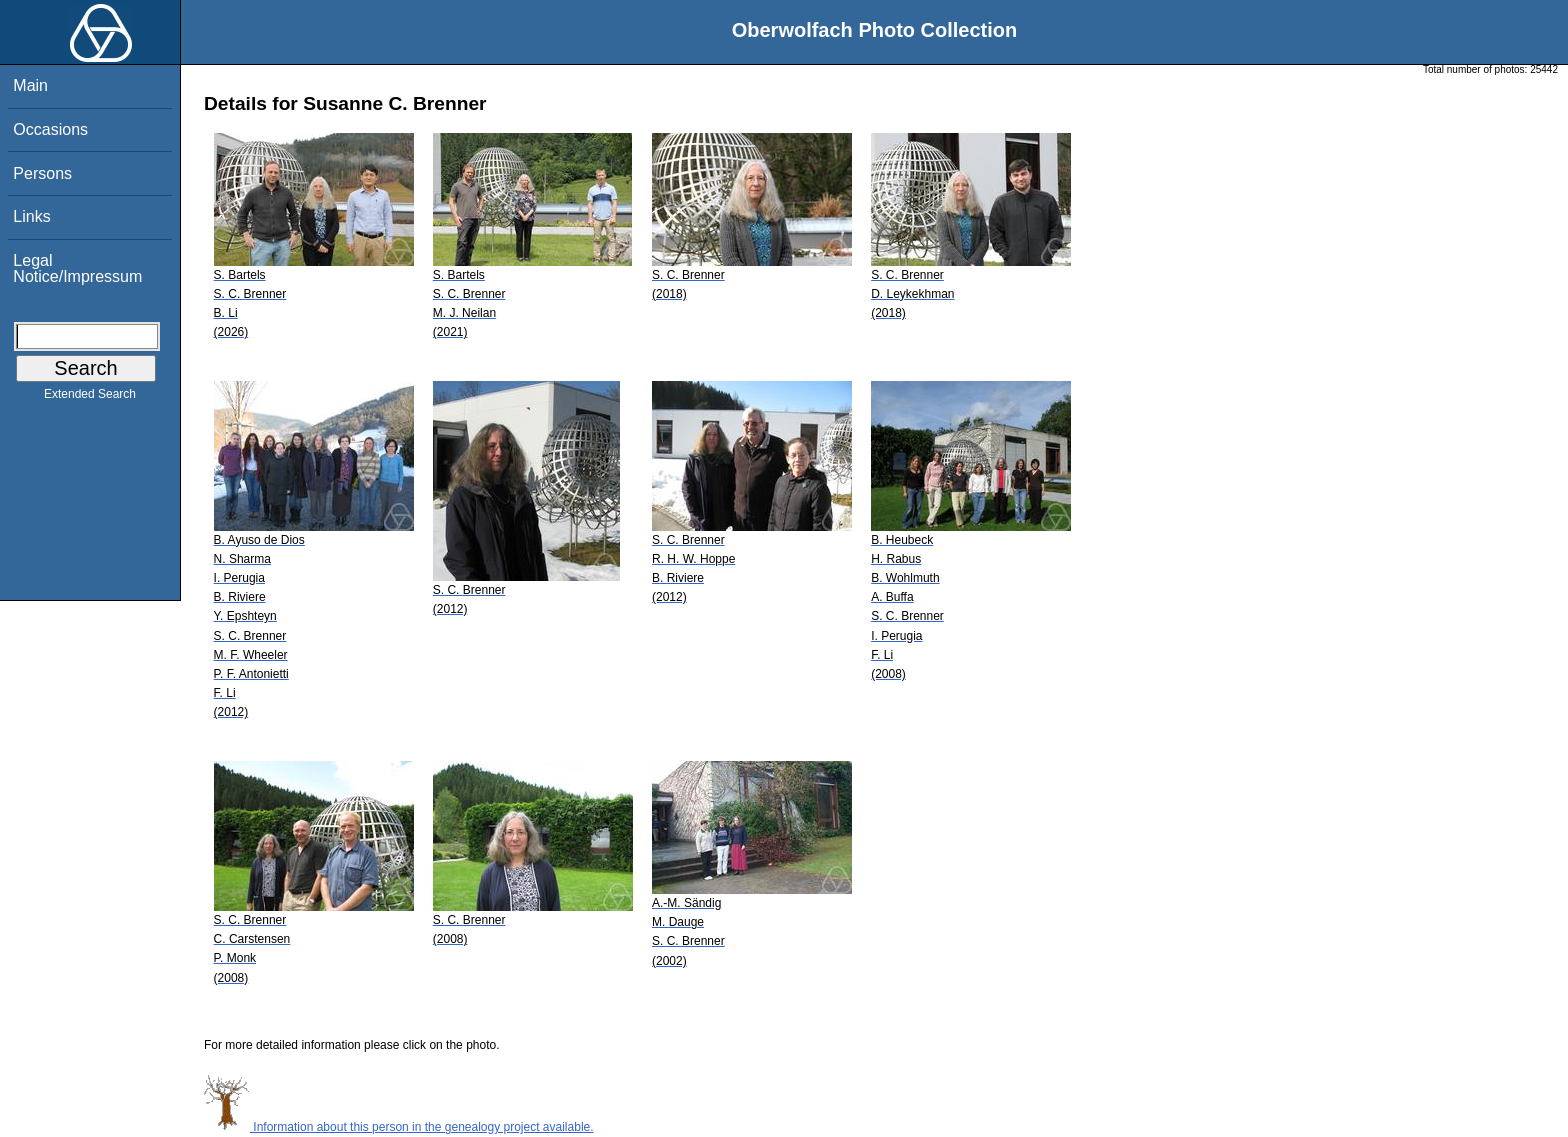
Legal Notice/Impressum (77, 268)
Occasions (50, 129)
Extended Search (90, 398)
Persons (42, 173)
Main (30, 85)
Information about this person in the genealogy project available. (399, 1127)
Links (31, 216)
